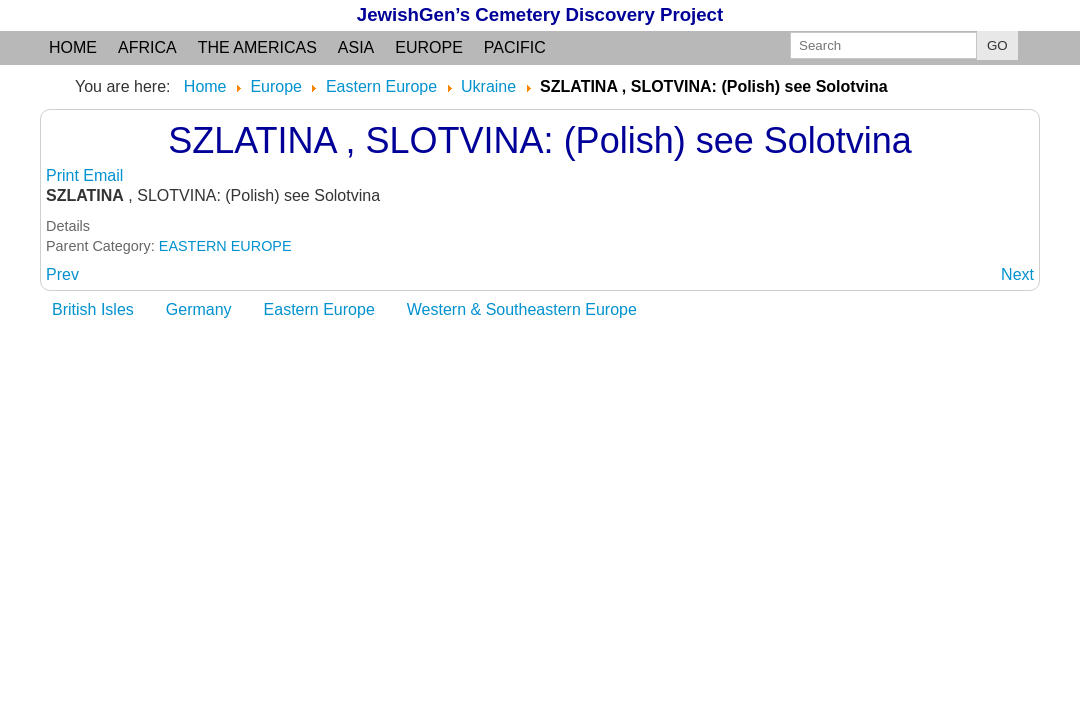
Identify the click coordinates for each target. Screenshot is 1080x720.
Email (103, 175)
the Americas (257, 47)
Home (73, 47)
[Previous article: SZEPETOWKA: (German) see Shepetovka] (62, 274)
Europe (429, 47)
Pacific (515, 47)
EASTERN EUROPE (225, 246)
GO (997, 45)
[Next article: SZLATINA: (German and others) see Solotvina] (1017, 274)
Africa (147, 47)
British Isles (93, 309)
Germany (199, 309)
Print (64, 175)
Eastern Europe (319, 309)
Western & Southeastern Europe (522, 309)
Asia (356, 47)
